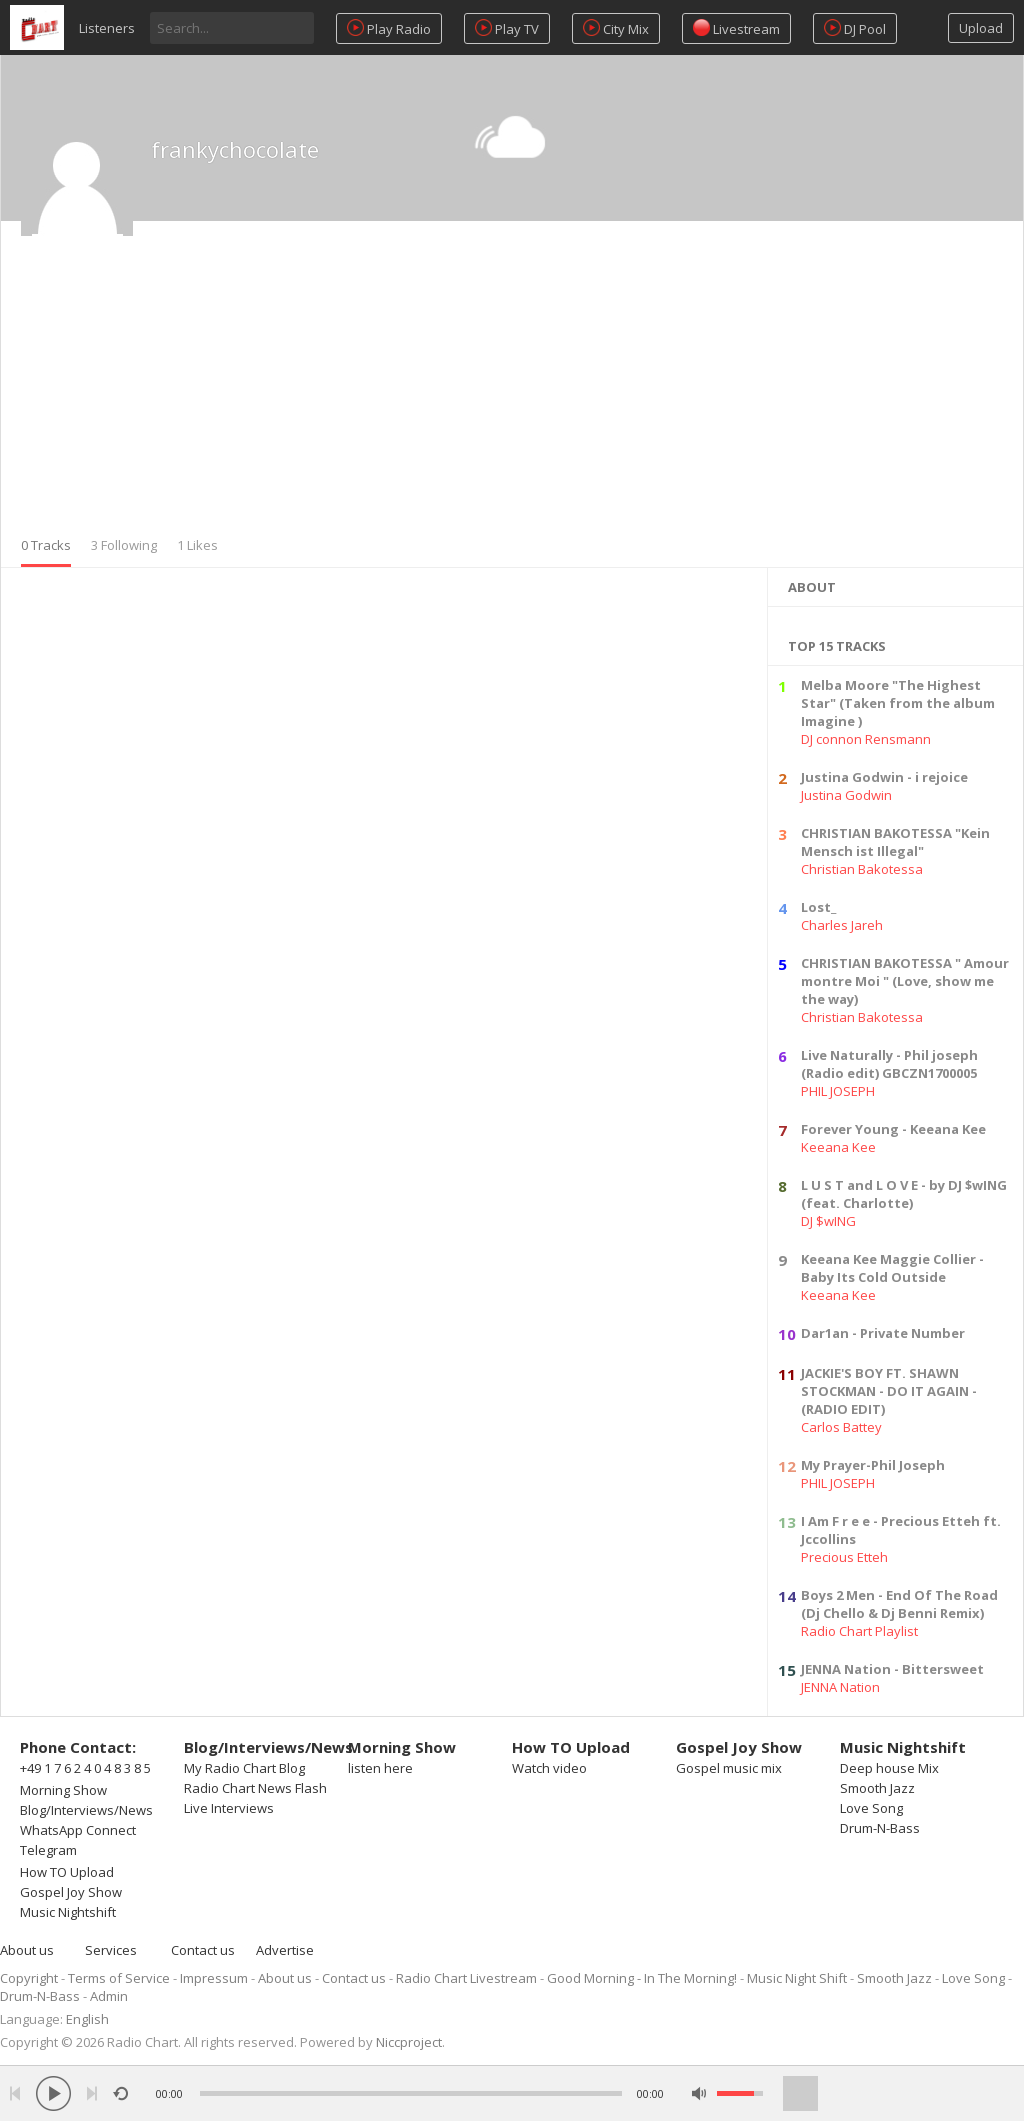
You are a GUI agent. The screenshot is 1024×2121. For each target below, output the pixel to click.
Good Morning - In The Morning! (642, 1978)
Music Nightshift (68, 1912)
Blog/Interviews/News (86, 1810)
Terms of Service (119, 1978)
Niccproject (409, 2042)
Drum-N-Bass (880, 1828)
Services (111, 1950)
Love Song (871, 1808)
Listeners (107, 28)
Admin (109, 1996)
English (87, 2019)
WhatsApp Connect (78, 1830)
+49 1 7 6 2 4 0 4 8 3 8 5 (85, 1768)
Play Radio (389, 28)
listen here (380, 1768)
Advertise (285, 1950)
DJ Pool (855, 28)
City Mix (616, 28)
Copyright (29, 1978)
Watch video (549, 1768)
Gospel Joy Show (71, 1892)
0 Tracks (46, 545)
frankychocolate (235, 149)
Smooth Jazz (877, 1788)
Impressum (214, 1978)
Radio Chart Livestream (466, 1978)
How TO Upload (67, 1872)
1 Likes (197, 545)
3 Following (124, 545)
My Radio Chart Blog (244, 1768)
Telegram (48, 1850)
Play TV (507, 28)
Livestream (736, 28)
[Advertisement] (512, 386)
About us (27, 1950)
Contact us (203, 1950)
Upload (981, 28)
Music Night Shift (797, 1978)
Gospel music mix (729, 1768)
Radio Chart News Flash (255, 1788)
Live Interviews (229, 1808)
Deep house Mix (889, 1768)
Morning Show (63, 1790)
